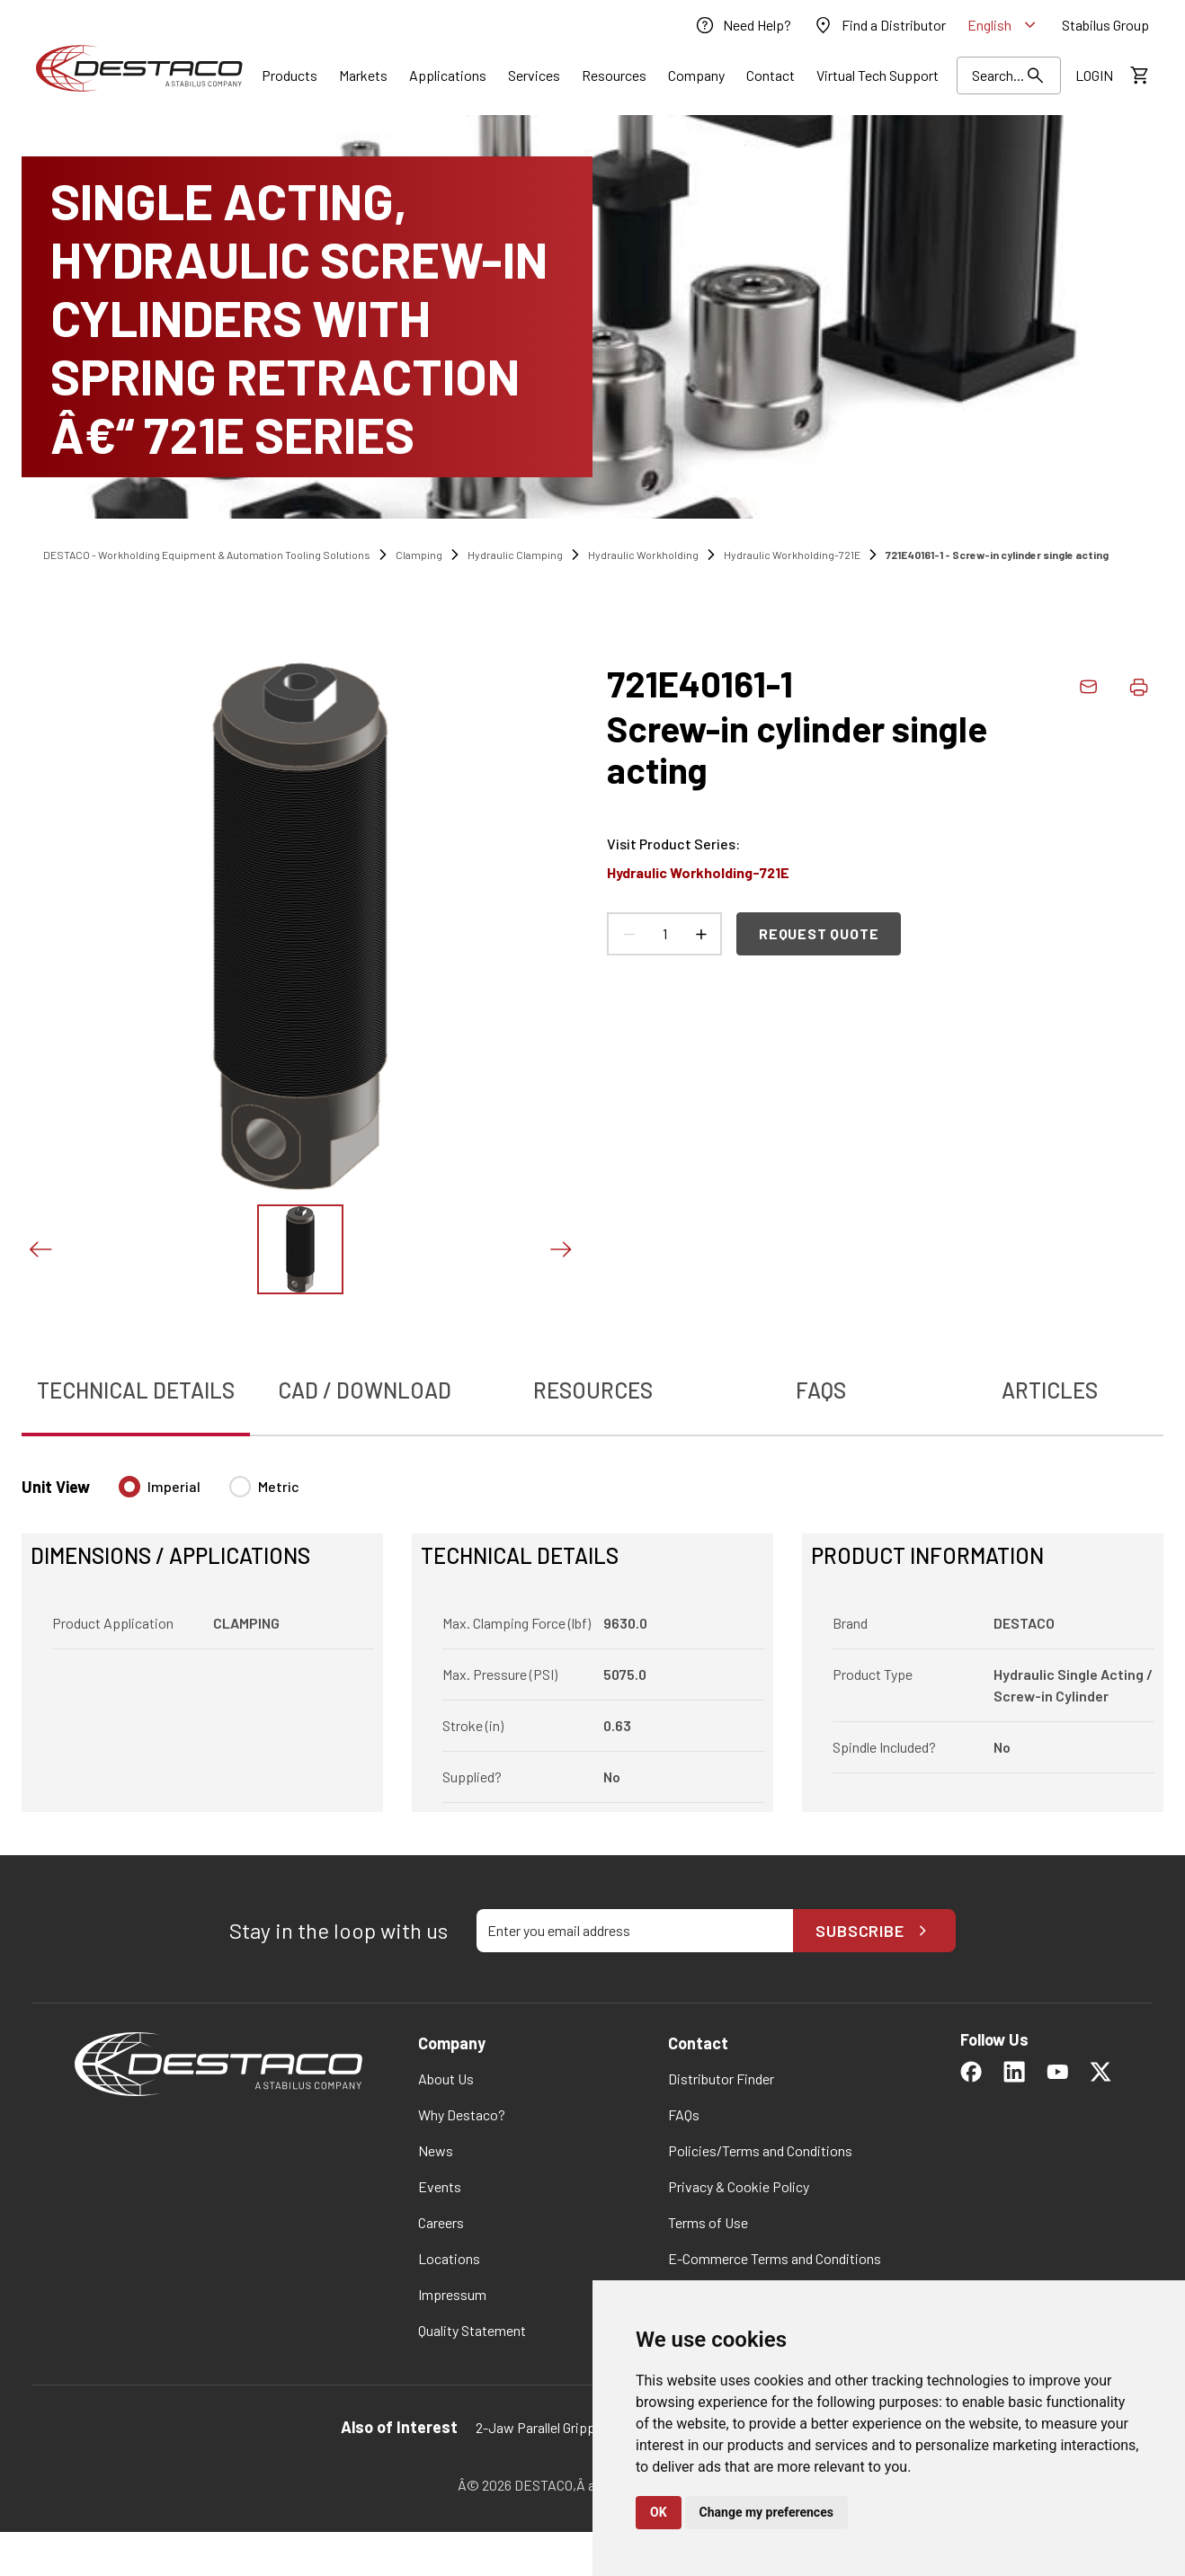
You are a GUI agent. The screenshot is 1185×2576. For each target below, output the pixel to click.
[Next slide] (560, 1249)
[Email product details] (1088, 687)
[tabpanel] (592, 1633)
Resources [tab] (593, 1390)
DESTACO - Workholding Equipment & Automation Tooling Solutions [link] (206, 554)
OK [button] (658, 2512)
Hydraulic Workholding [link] (643, 554)
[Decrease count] (628, 933)
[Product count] (664, 933)
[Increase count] (700, 933)
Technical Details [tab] (136, 1390)
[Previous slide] (40, 1249)
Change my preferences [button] (766, 2512)
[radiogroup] (209, 1494)
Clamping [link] (419, 554)
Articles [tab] (1050, 1390)
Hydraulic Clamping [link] (515, 554)
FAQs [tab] (821, 1390)
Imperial (173, 1486)
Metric (278, 1486)
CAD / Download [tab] (364, 1390)
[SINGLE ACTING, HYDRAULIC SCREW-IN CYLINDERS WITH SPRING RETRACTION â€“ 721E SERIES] (592, 317)
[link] (742, 25)
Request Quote (818, 933)
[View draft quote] (1138, 75)
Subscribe (874, 1930)
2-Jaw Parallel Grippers (545, 2427)
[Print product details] (1138, 687)
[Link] (289, 75)
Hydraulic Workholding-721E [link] (792, 554)
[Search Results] (1009, 75)
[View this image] (300, 1249)
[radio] (129, 1486)
